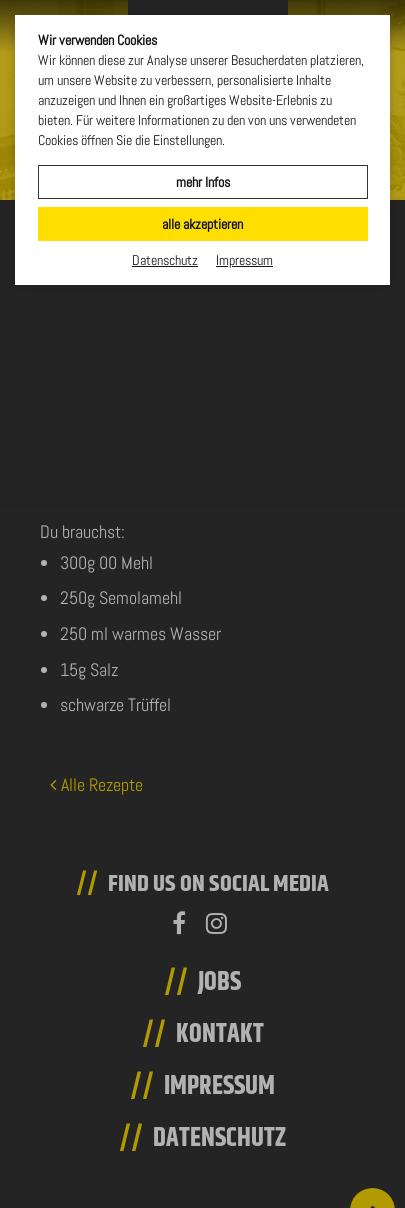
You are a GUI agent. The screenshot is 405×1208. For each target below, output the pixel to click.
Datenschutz (165, 260)
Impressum (244, 260)
